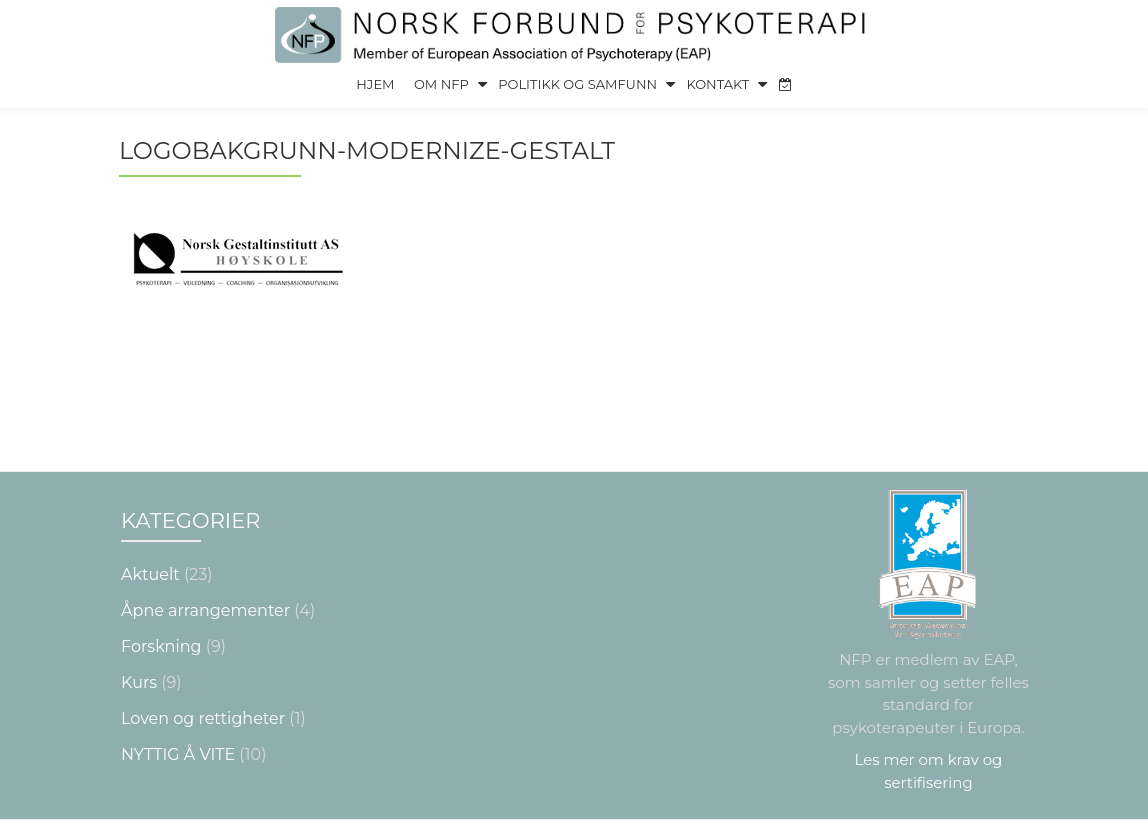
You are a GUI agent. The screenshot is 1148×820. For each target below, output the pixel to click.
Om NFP (441, 84)
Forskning (161, 604)
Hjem (375, 84)
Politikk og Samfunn (577, 84)
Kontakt (717, 84)
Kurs (139, 640)
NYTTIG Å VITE (178, 712)
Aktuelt (150, 532)
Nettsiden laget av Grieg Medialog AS (574, 802)
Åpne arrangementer (205, 568)
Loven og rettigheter (203, 676)
